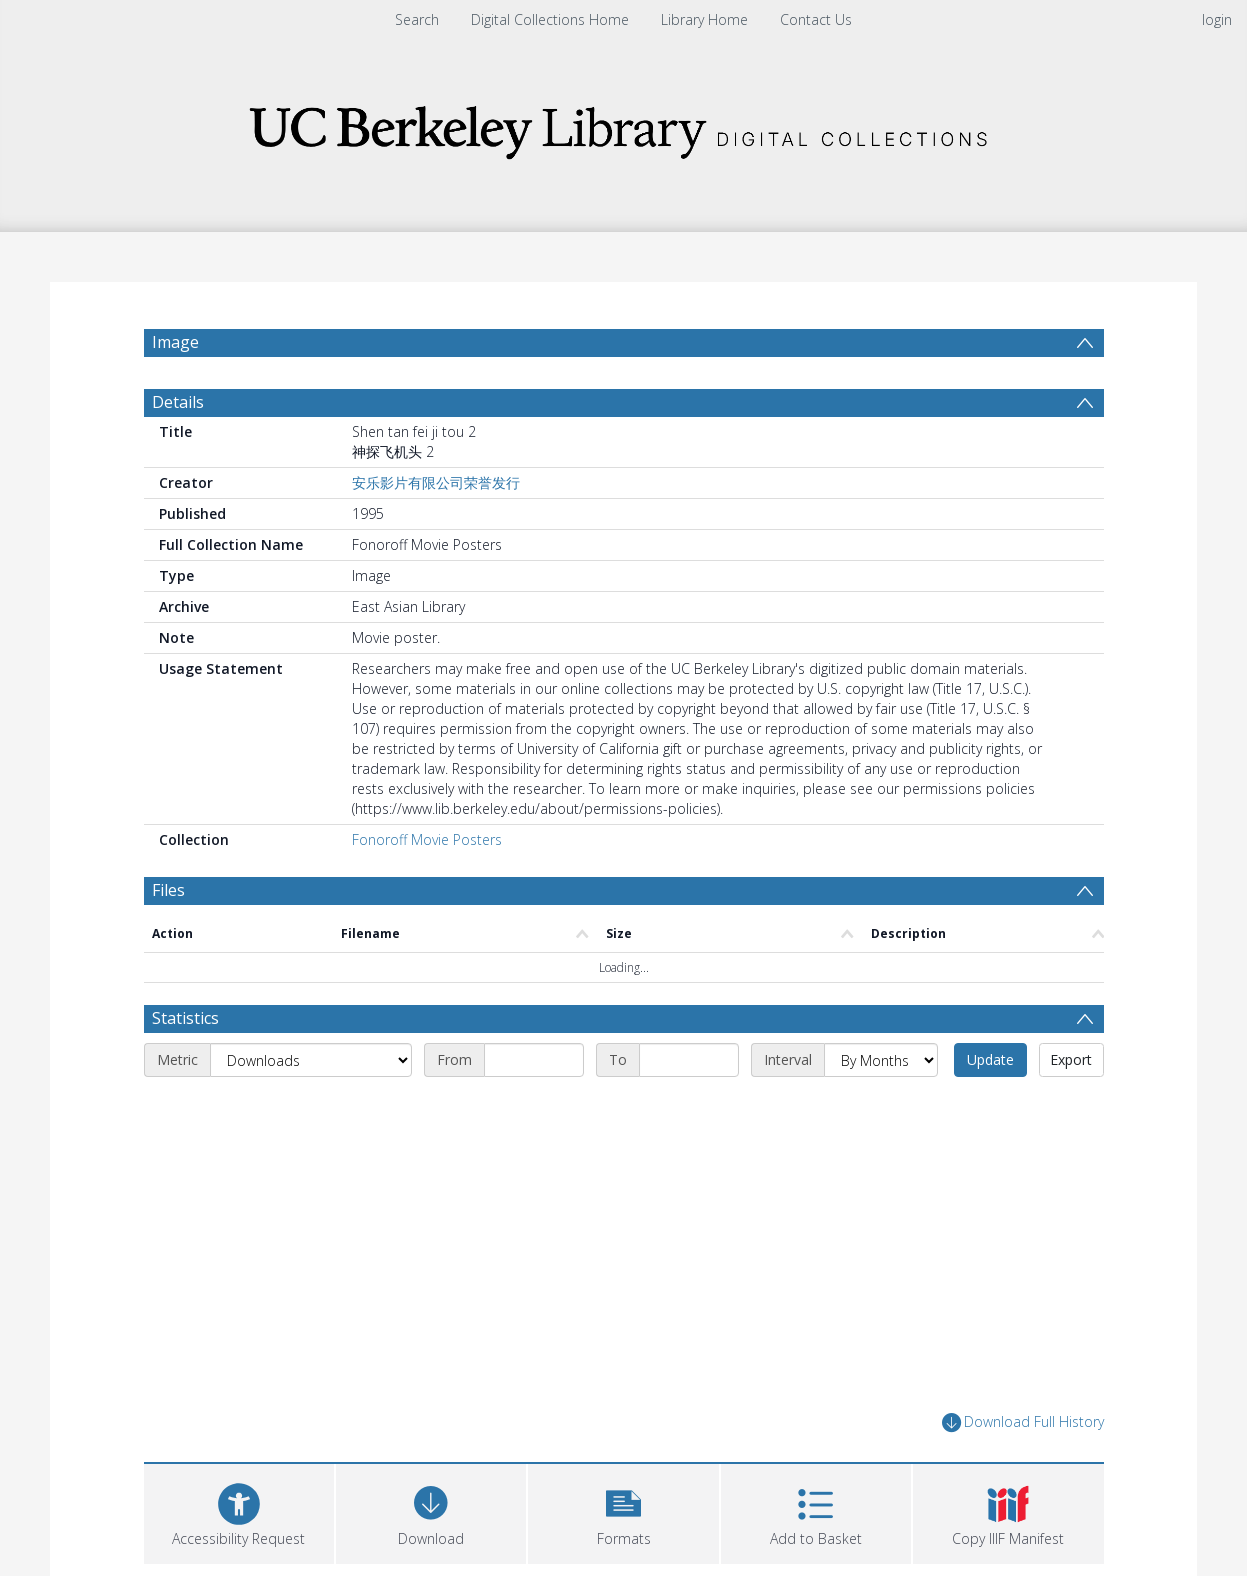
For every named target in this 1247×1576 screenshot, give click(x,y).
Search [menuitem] (417, 19)
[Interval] (881, 1060)
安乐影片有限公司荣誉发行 (436, 482)
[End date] (689, 1060)
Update (990, 1059)
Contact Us (816, 19)
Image (175, 342)
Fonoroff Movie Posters (427, 839)
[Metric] (311, 1060)
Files (168, 890)
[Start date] (534, 1060)
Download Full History (1023, 1422)
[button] (623, 1511)
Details (178, 402)
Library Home (704, 19)
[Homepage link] (624, 126)
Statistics (185, 1018)
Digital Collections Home (550, 19)
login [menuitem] (1217, 19)
